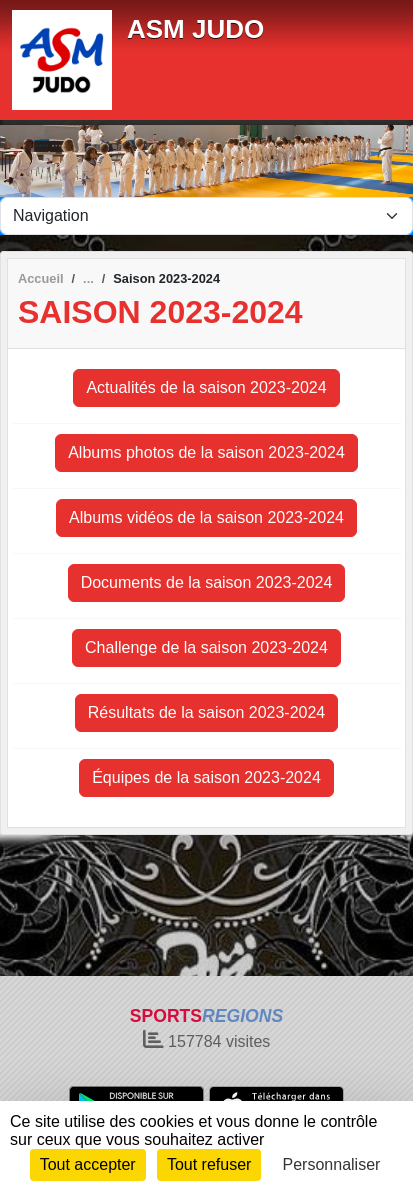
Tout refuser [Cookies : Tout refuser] (209, 1164)
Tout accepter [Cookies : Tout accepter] (88, 1164)
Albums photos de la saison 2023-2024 (206, 452)
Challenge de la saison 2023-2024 (206, 647)
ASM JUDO (195, 29)
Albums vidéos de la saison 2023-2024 (206, 517)
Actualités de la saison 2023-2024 (206, 387)
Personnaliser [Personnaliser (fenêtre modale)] (332, 1164)
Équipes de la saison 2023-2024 (206, 777)
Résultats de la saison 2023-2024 (207, 712)
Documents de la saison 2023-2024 (207, 582)
